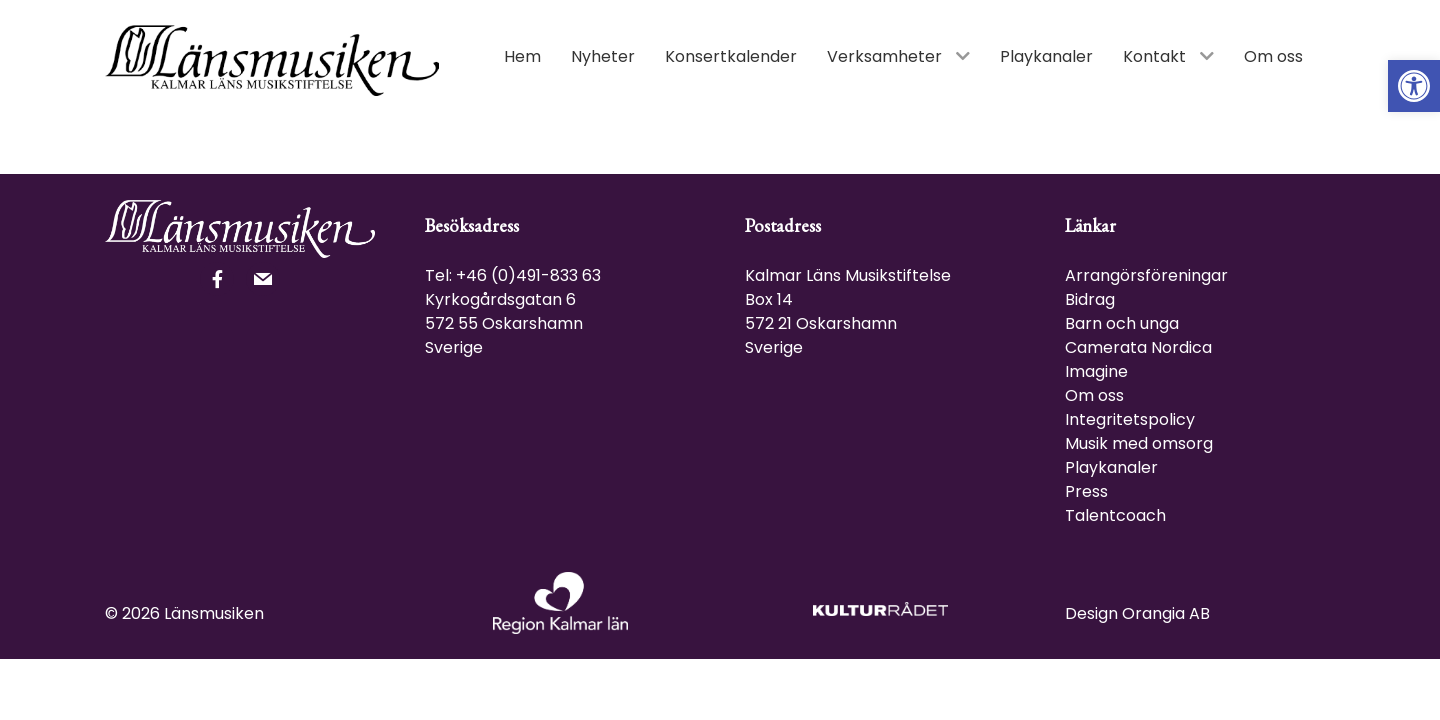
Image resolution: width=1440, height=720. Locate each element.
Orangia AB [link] (1166, 613)
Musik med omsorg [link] (1139, 443)
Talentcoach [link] (1115, 515)
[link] (1414, 86)
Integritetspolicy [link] (1130, 419)
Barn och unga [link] (1122, 323)
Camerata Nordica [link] (1138, 347)
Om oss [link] (1094, 395)
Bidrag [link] (1090, 299)
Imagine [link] (1096, 371)
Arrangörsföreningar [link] (1146, 275)
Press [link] (1086, 491)
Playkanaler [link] (1111, 467)
